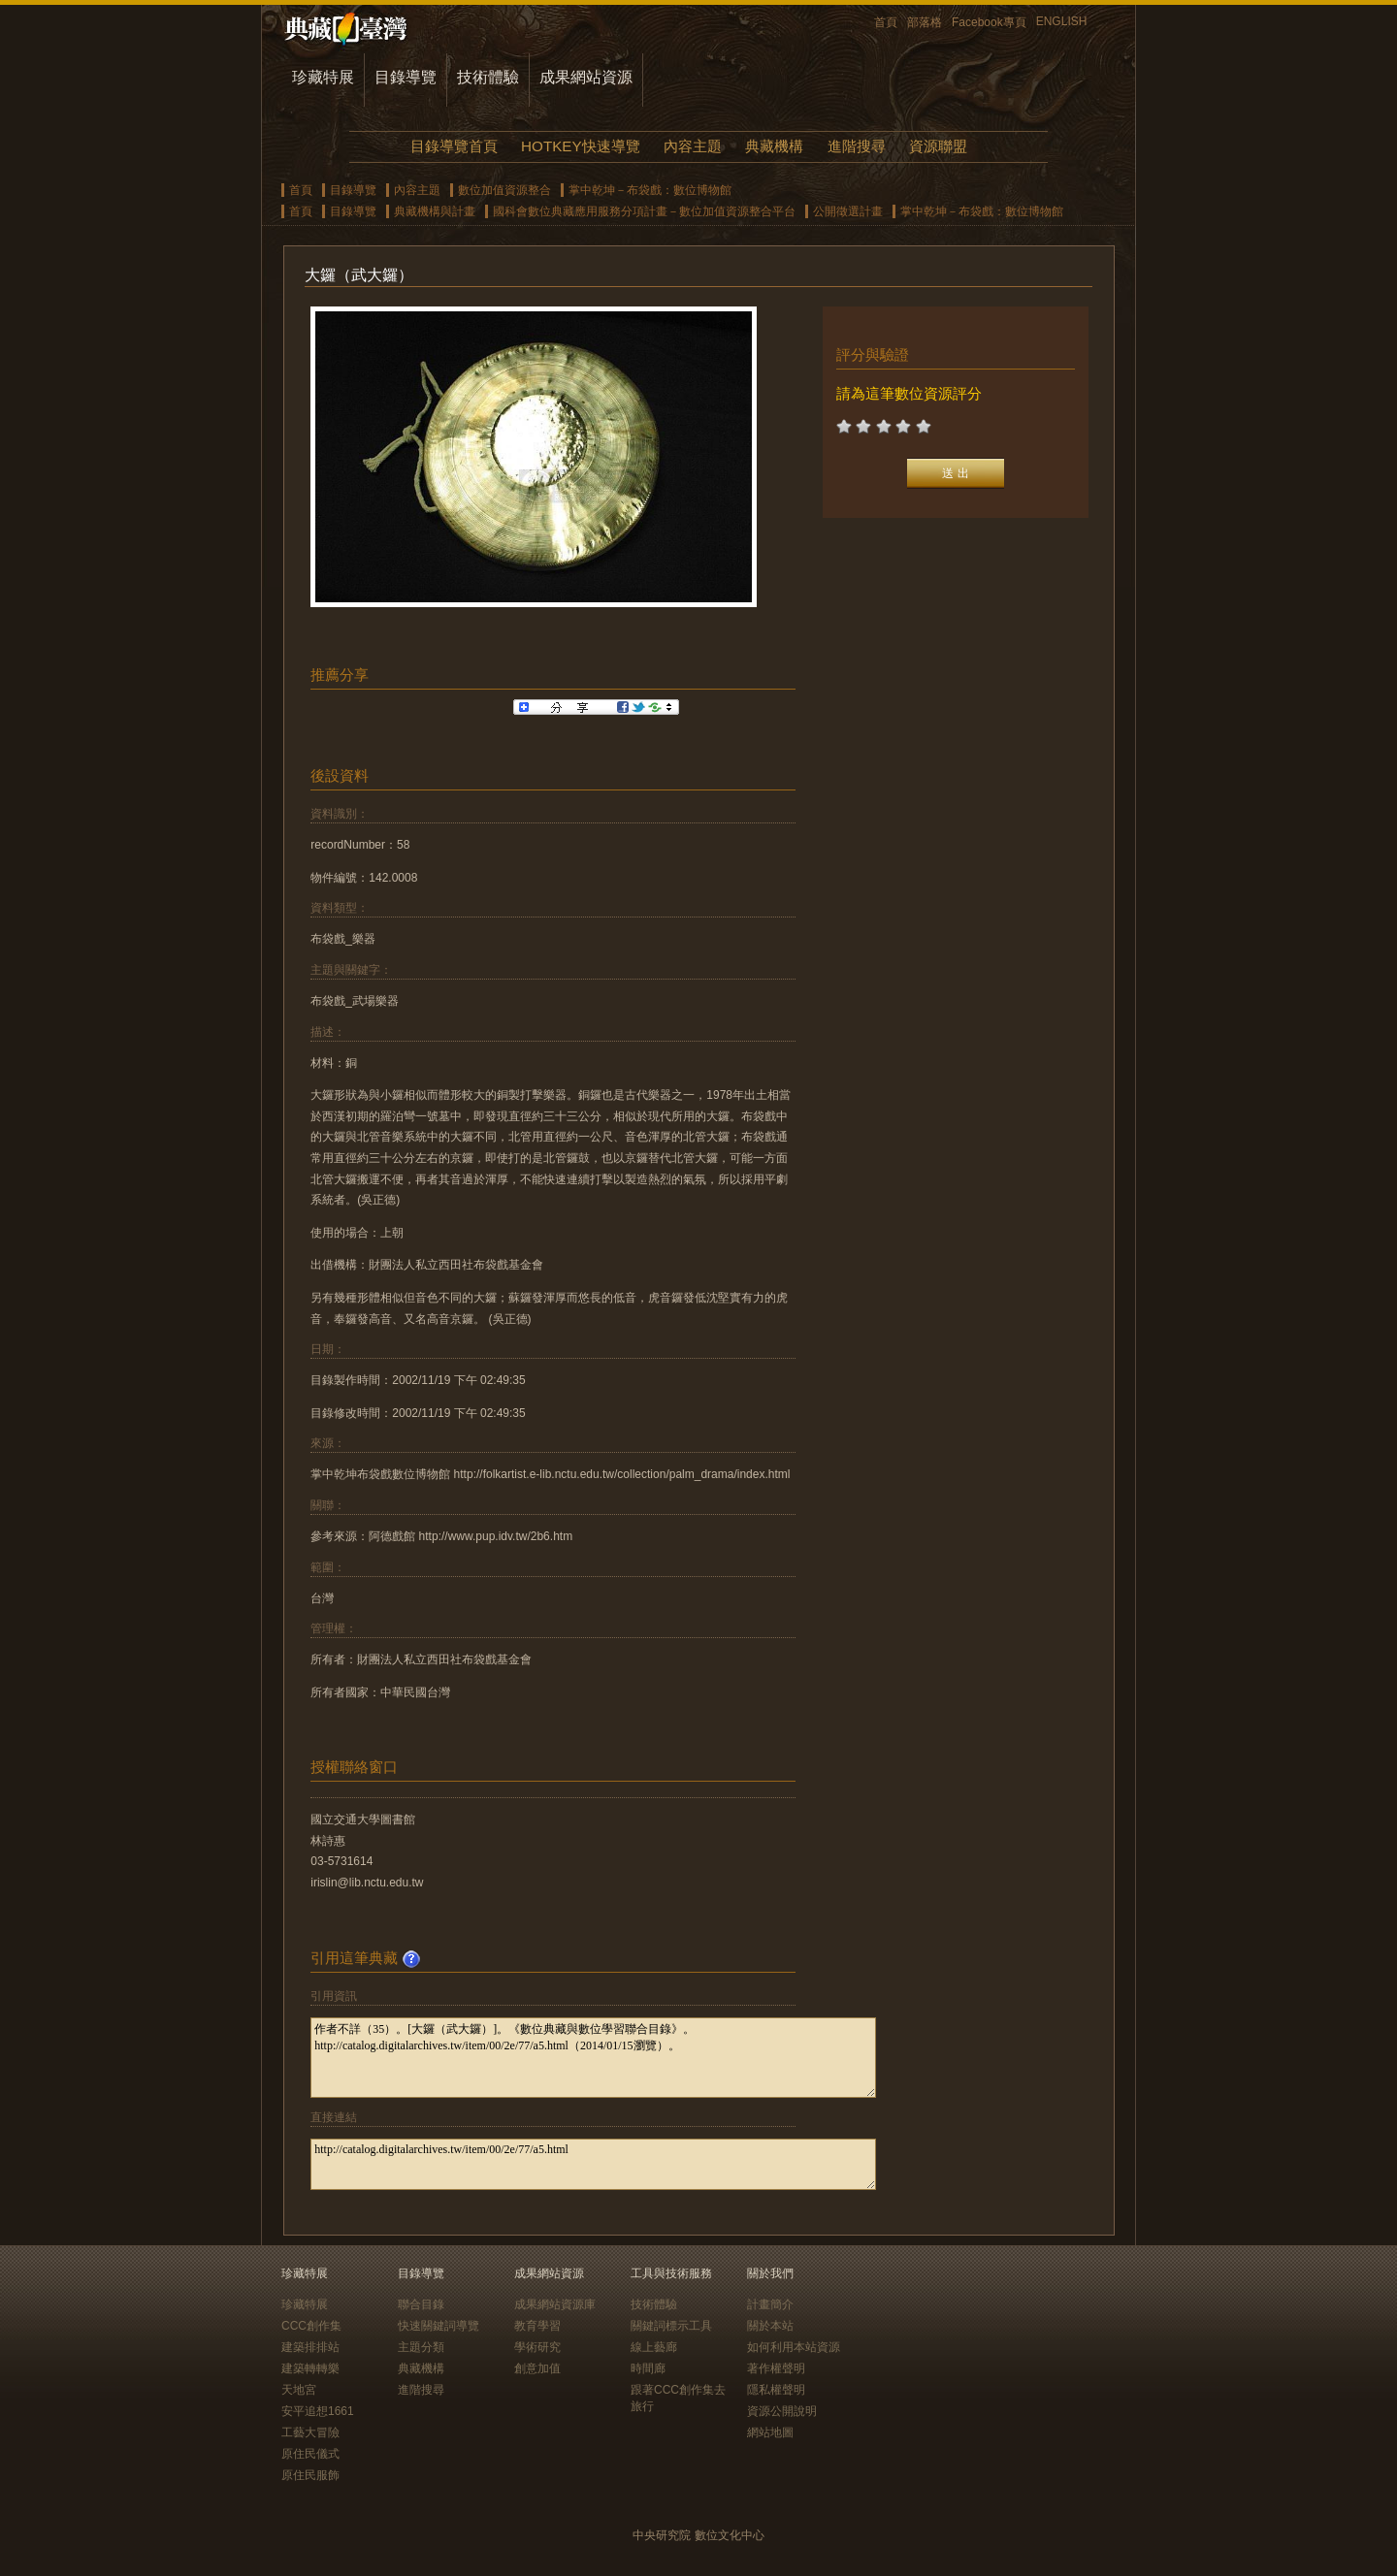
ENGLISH (1062, 21)
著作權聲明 (776, 2368)
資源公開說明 (782, 2411)
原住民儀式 (310, 2454)
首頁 (885, 22)
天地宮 (298, 2390)
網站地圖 (770, 2432)
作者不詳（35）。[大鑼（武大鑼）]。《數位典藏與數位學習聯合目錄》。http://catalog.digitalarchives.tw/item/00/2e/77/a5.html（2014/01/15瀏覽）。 (593, 2057)
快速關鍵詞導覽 (438, 2326)
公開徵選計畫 (848, 211)
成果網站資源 (586, 77)
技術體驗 (488, 77)
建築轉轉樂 (310, 2368)
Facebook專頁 (989, 22)
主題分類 (421, 2347)
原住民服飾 (310, 2475)
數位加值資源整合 (504, 190)
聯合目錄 (421, 2304)
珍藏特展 (323, 77)
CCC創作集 (311, 2326)
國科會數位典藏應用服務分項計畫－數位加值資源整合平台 (644, 211)
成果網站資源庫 (555, 2304)
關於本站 (770, 2326)
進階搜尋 (857, 146)
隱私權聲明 (776, 2390)
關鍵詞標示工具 (671, 2326)
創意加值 (537, 2368)
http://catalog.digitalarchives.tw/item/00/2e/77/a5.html (593, 2164)
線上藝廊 (654, 2347)
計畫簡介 (770, 2304)
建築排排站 (310, 2347)
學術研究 (537, 2347)
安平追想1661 (317, 2411)
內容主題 (693, 146)
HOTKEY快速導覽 (580, 146)
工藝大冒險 (310, 2432)
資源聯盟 (938, 146)
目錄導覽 (405, 77)
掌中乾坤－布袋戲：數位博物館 (650, 190)
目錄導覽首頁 (454, 146)
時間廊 (648, 2368)
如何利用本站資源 (793, 2347)
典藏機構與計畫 (434, 211)
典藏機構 (774, 146)
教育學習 (537, 2326)
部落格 (924, 22)
